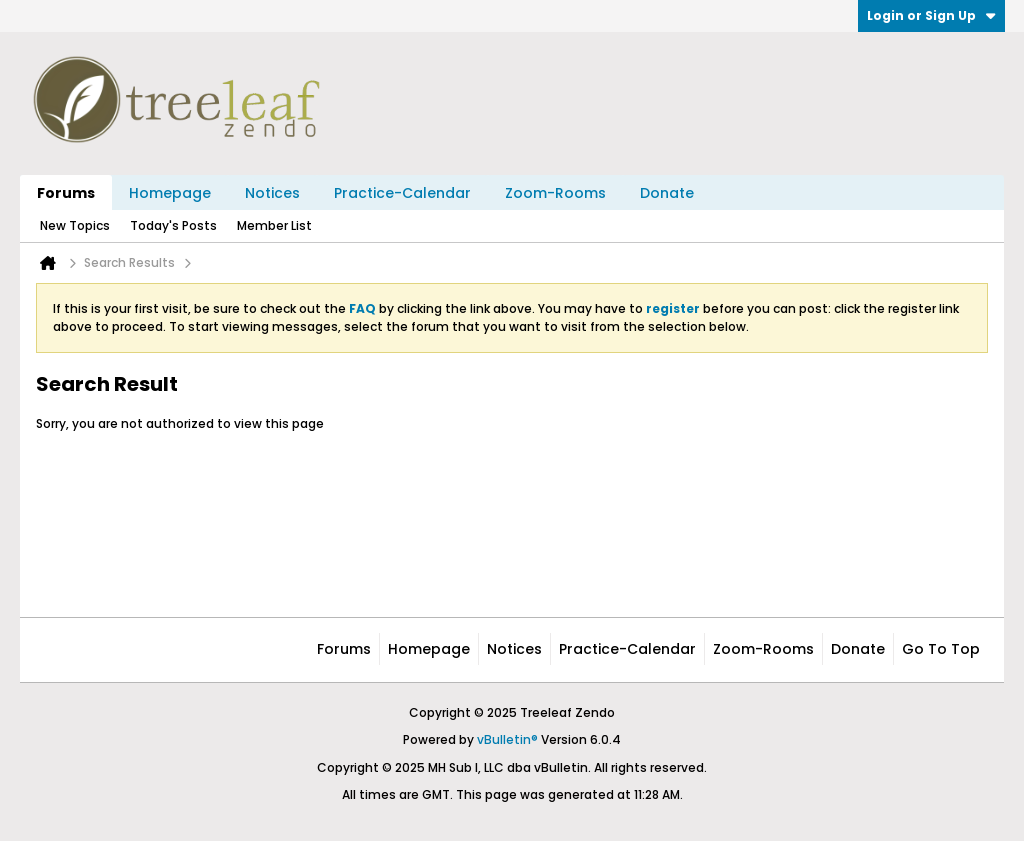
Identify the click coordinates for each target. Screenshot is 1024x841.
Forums (66, 193)
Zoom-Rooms (555, 193)
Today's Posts (173, 225)
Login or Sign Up (931, 15)
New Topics (75, 225)
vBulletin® (507, 739)
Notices (272, 193)
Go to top (941, 649)
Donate (667, 193)
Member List (274, 225)
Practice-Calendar (402, 193)
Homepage (170, 193)
